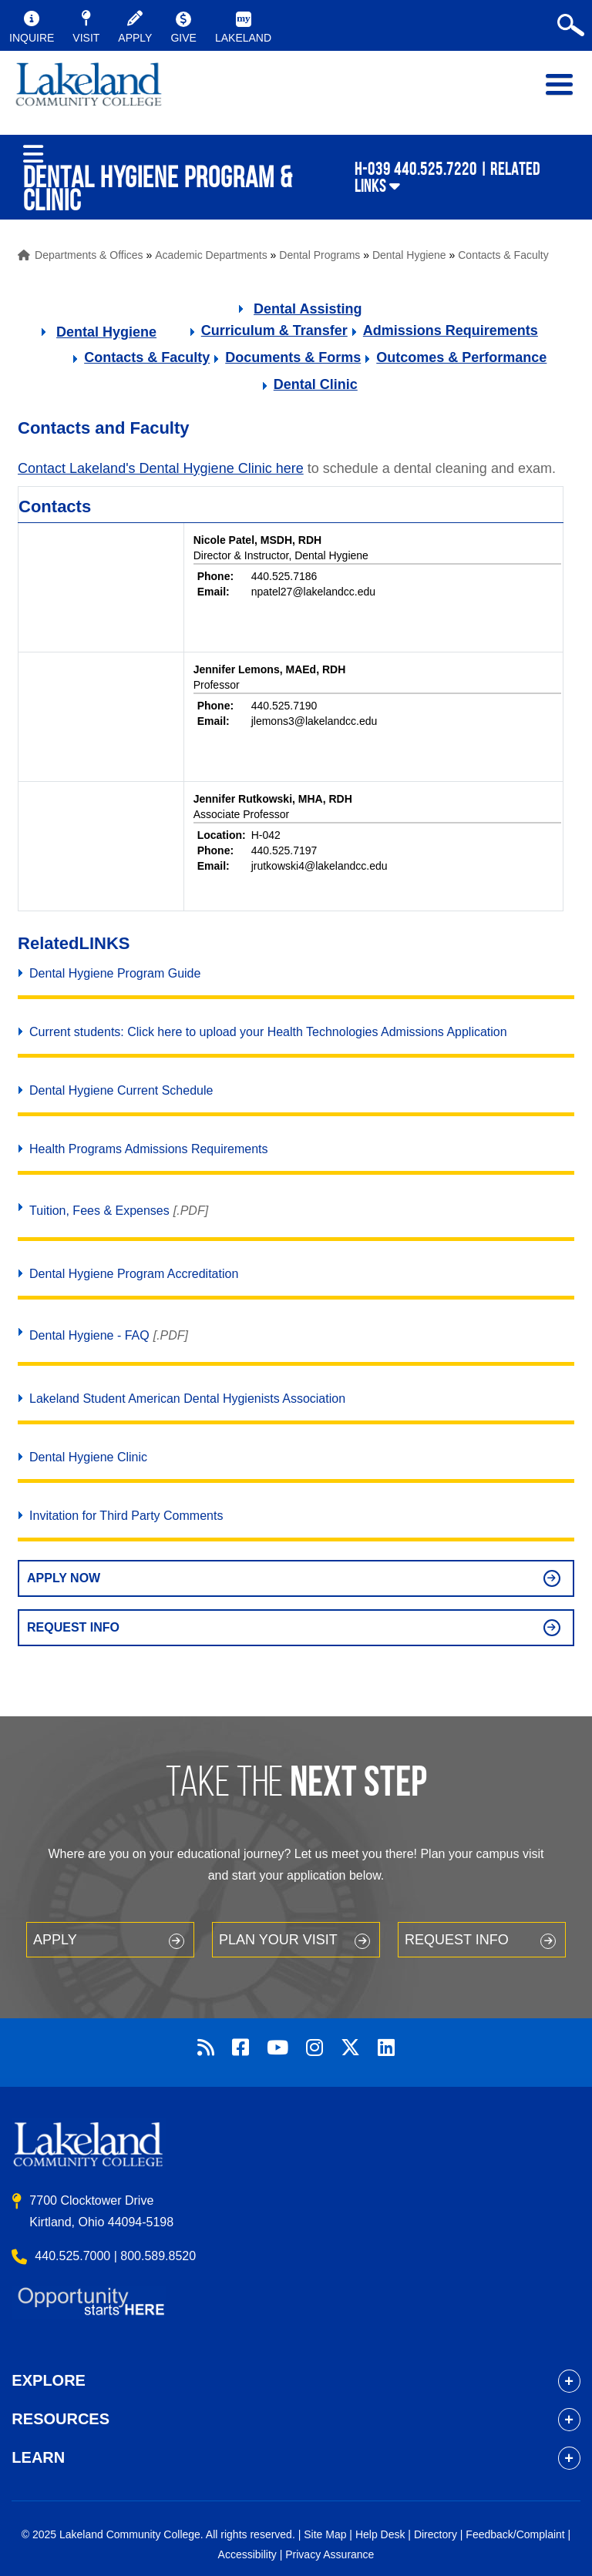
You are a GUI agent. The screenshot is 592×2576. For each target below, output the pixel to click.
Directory (435, 2534)
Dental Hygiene (409, 255)
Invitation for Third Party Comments (126, 1515)
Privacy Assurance (329, 2554)
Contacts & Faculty (503, 255)
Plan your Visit (278, 1939)
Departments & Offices (89, 255)
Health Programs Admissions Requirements (148, 1149)
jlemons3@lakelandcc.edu (314, 721)
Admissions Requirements (450, 330)
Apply (55, 1939)
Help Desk (380, 2534)
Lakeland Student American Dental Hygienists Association (187, 1398)
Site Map (325, 2534)
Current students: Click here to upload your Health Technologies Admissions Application (268, 1031)
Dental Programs (319, 255)
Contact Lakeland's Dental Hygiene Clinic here (161, 468)
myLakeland (89, 92)
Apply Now (63, 1578)
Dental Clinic (316, 384)
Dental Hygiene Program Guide (114, 973)
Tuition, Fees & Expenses (99, 1210)
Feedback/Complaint (515, 2534)
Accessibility (247, 2554)
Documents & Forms (293, 357)
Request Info (73, 1627)
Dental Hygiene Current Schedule (121, 1090)
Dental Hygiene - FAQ (89, 1335)
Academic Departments (211, 255)
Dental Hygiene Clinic (88, 1457)
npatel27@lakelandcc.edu (313, 591)
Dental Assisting (308, 309)
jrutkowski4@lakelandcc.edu (319, 866)
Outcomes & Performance (461, 357)
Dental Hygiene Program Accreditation (133, 1273)
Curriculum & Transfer (274, 330)
